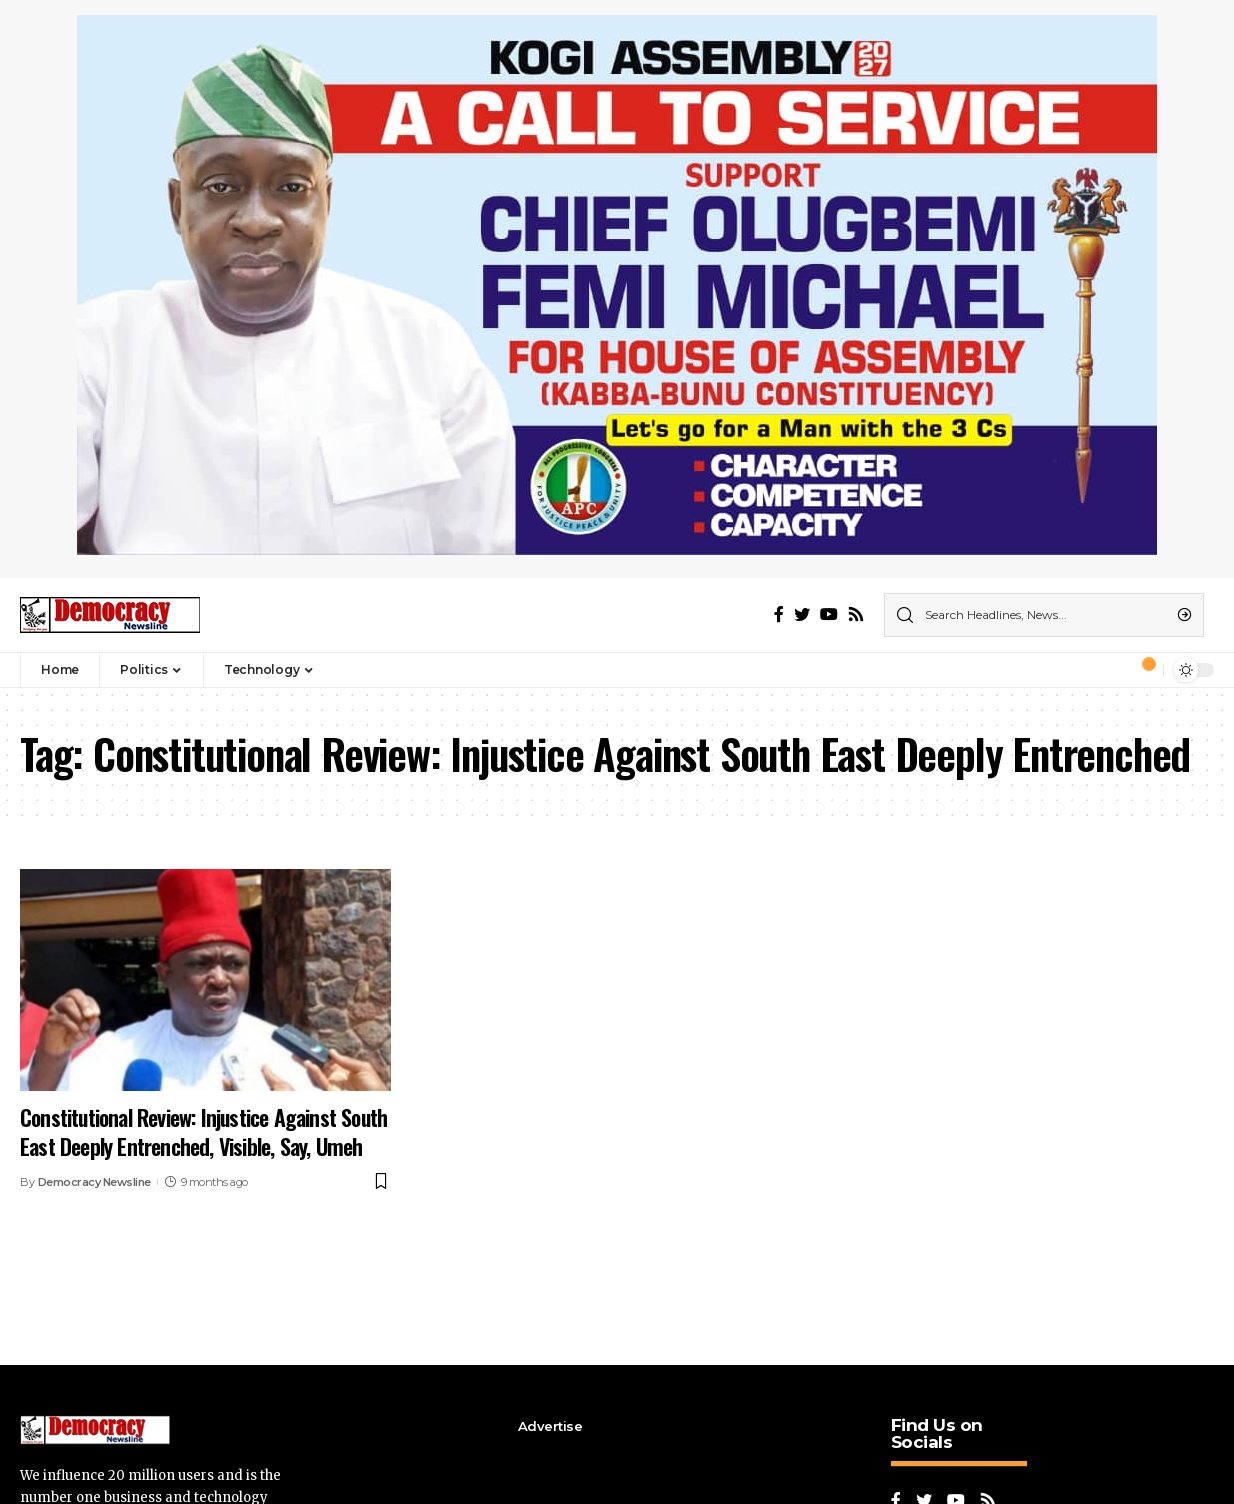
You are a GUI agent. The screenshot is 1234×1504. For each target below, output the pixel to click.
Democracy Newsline (94, 1182)
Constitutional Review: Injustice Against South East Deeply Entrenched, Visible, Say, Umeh (203, 1131)
